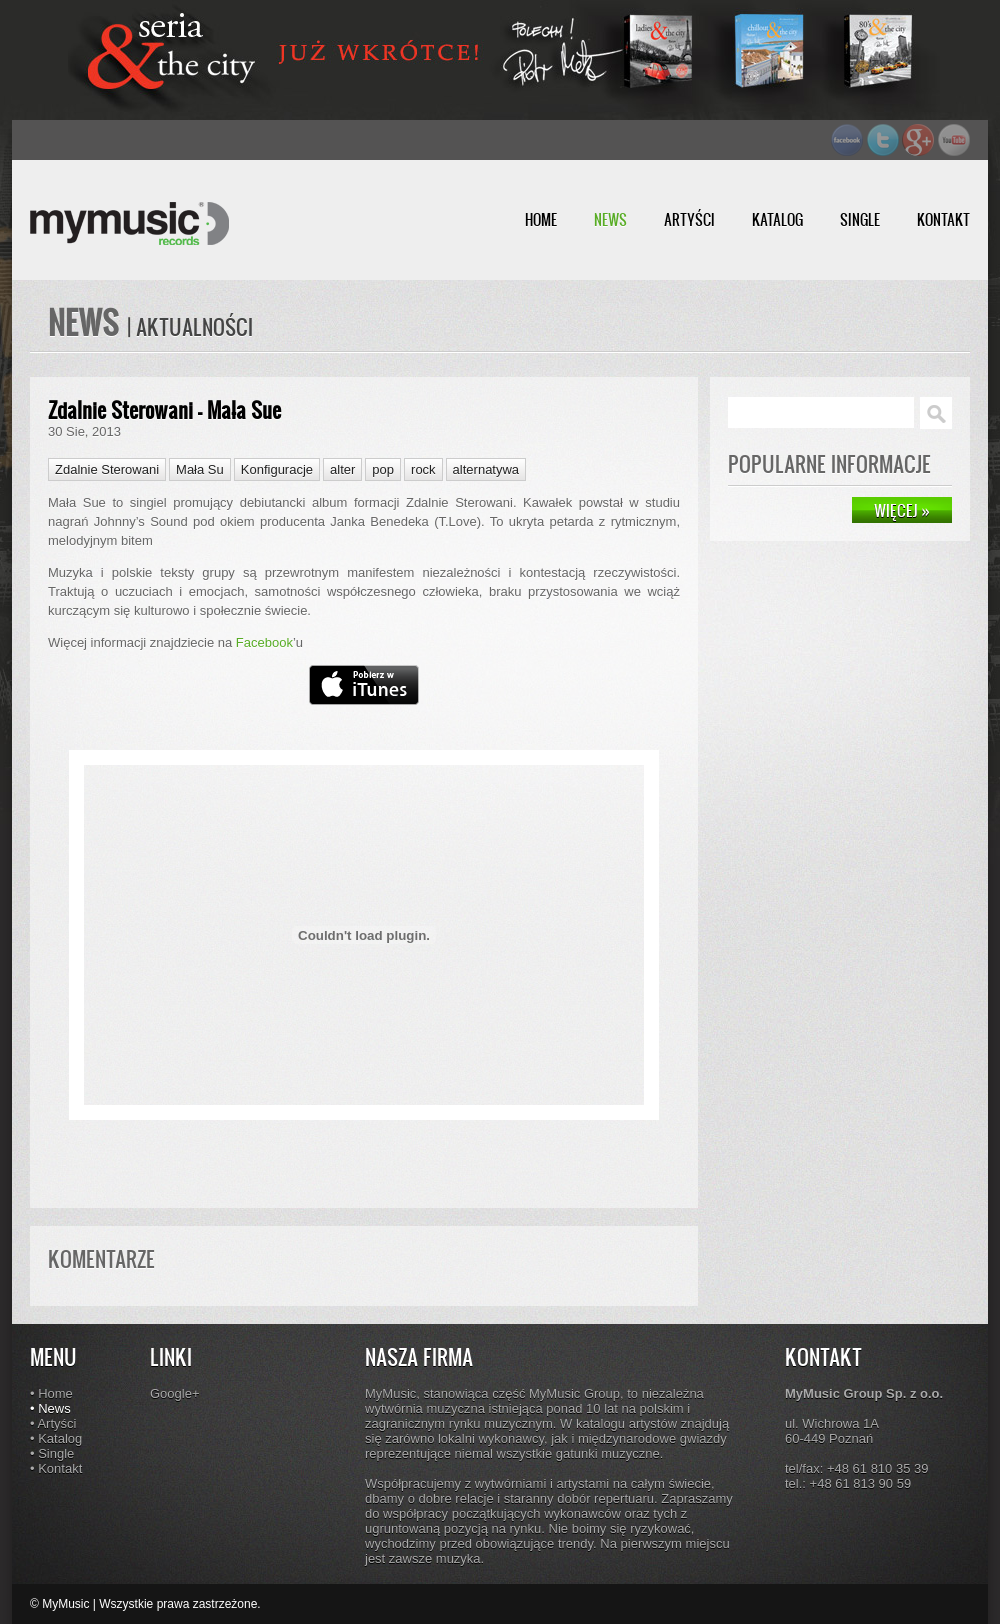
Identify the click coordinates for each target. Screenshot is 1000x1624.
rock (423, 469)
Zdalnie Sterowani (107, 469)
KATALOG (777, 219)
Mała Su (200, 469)
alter (342, 469)
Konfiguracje (277, 469)
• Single (52, 1453)
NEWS (610, 219)
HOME (541, 219)
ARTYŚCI (689, 219)
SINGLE (860, 219)
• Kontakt (56, 1468)
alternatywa (486, 469)
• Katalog (56, 1438)
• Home (51, 1393)
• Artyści (53, 1423)
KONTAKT (943, 219)
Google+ (175, 1393)
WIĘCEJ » (902, 510)
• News (50, 1408)
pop (383, 469)
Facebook (264, 642)
